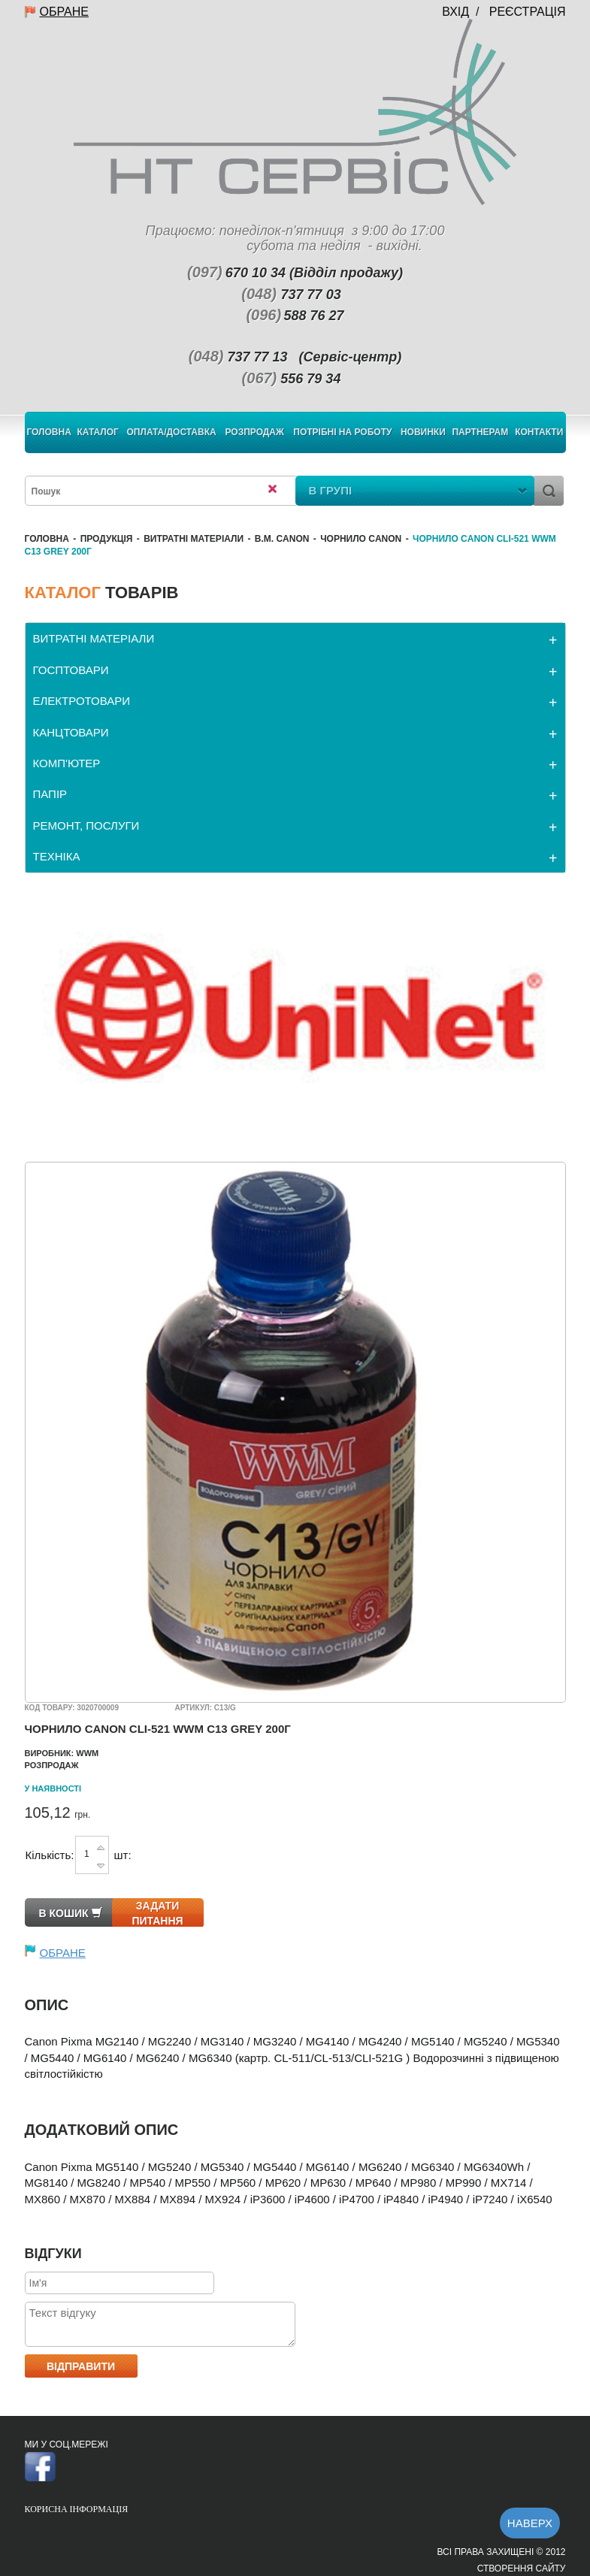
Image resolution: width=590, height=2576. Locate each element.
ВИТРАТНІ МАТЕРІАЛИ (194, 539)
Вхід (455, 11)
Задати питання (157, 1913)
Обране (64, 11)
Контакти (539, 432)
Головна (48, 432)
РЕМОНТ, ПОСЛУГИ (86, 825)
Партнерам (480, 432)
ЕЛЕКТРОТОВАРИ (82, 700)
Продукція (106, 539)
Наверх (529, 2523)
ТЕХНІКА (56, 856)
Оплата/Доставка (171, 432)
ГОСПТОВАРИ (71, 670)
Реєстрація (527, 11)
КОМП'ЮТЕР (67, 763)
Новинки (423, 432)
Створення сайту (521, 2568)
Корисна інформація (77, 2509)
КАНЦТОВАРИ (71, 732)
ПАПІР (50, 794)
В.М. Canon (282, 539)
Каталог (98, 432)
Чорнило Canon (360, 539)
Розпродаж (254, 432)
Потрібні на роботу (342, 432)
